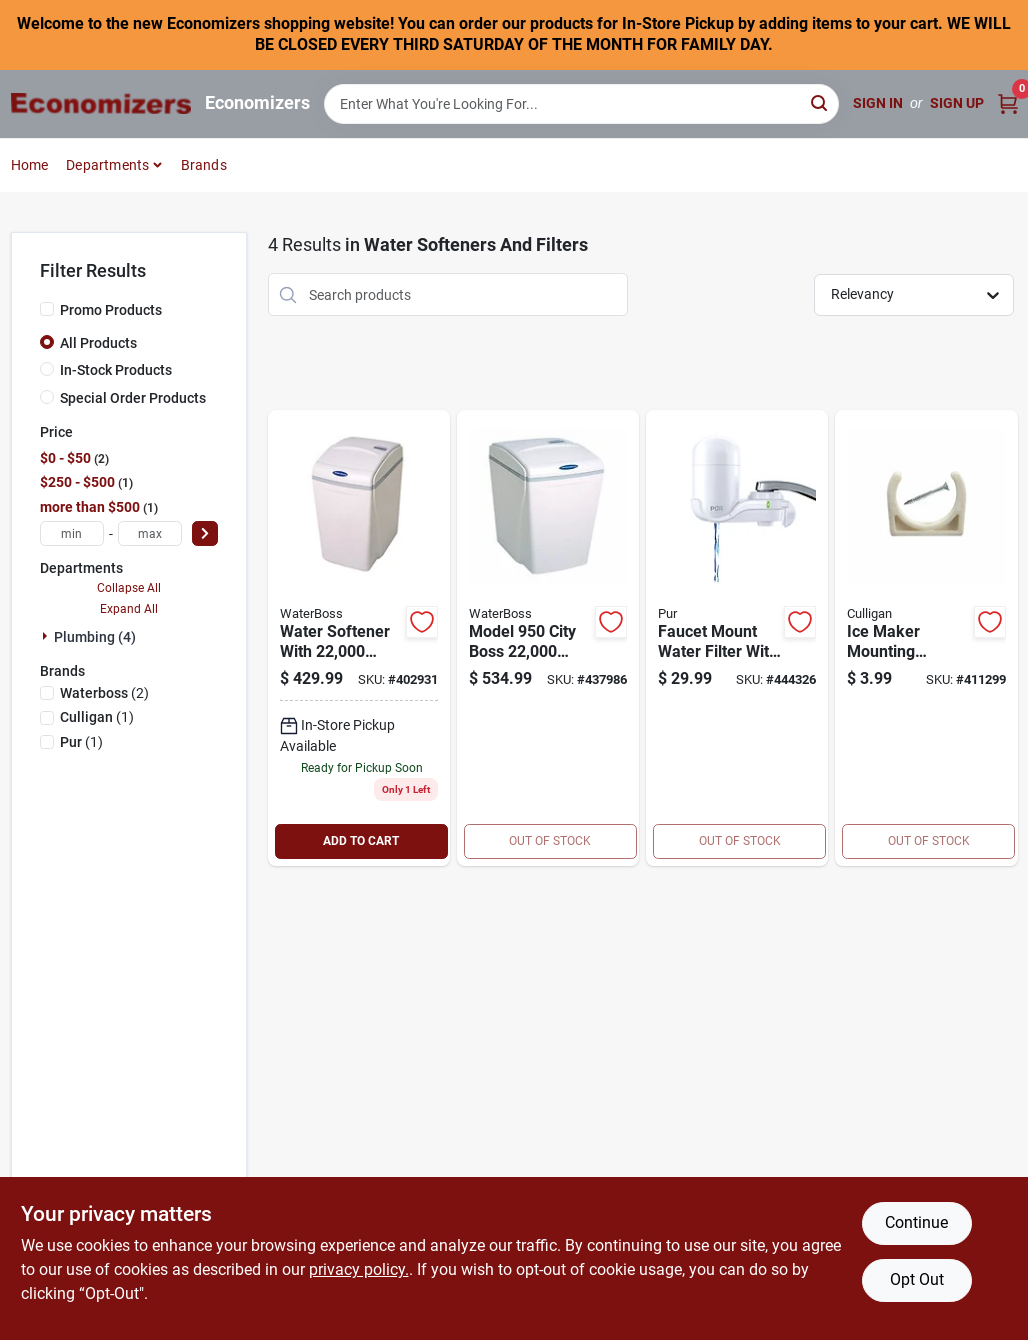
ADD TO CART (361, 841)
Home (30, 165)
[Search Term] (582, 104)
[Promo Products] (47, 309)
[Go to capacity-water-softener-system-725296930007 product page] (359, 638)
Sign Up (957, 103)
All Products (98, 343)
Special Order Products (133, 398)
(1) (97, 717)
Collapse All (129, 588)
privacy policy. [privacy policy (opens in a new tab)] (359, 1269)
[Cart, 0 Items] (1008, 103)
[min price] (72, 533)
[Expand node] (47, 636)
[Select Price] (205, 533)
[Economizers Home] (101, 103)
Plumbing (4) (95, 637)
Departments (107, 165)
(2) (104, 693)
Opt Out (917, 1279)
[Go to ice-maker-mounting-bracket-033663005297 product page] (926, 638)
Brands (204, 165)
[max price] (150, 533)
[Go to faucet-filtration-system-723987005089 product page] (737, 638)
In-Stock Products (116, 370)
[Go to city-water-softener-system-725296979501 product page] (548, 638)
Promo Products (111, 310)
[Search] (820, 102)
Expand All (129, 609)
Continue (916, 1222)
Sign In (878, 103)
